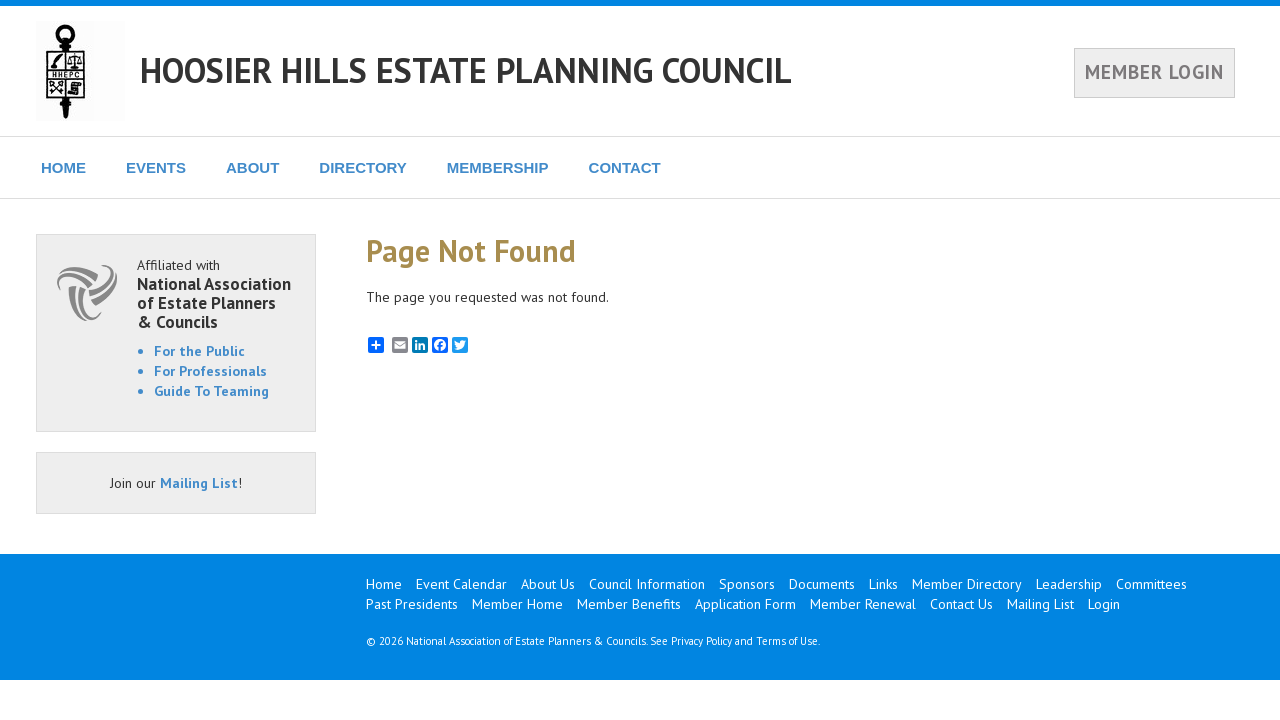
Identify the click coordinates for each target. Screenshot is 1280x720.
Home (384, 584)
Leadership (1069, 584)
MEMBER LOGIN (1154, 72)
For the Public (199, 351)
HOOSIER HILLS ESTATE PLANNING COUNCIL (466, 70)
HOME (63, 167)
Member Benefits (629, 604)
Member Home (517, 604)
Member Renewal (863, 604)
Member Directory (967, 584)
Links (883, 584)
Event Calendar (461, 584)
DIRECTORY (363, 167)
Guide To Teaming (211, 391)
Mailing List (199, 483)
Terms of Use (787, 641)
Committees (1151, 584)
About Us (548, 584)
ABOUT (252, 167)
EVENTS (156, 167)
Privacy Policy (701, 641)
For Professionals (210, 371)
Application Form (745, 604)
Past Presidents (412, 604)
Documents (822, 584)
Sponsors (747, 584)
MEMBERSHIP (498, 167)
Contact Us (961, 604)
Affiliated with (216, 293)
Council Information (647, 584)
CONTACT (625, 167)
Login (1104, 604)
